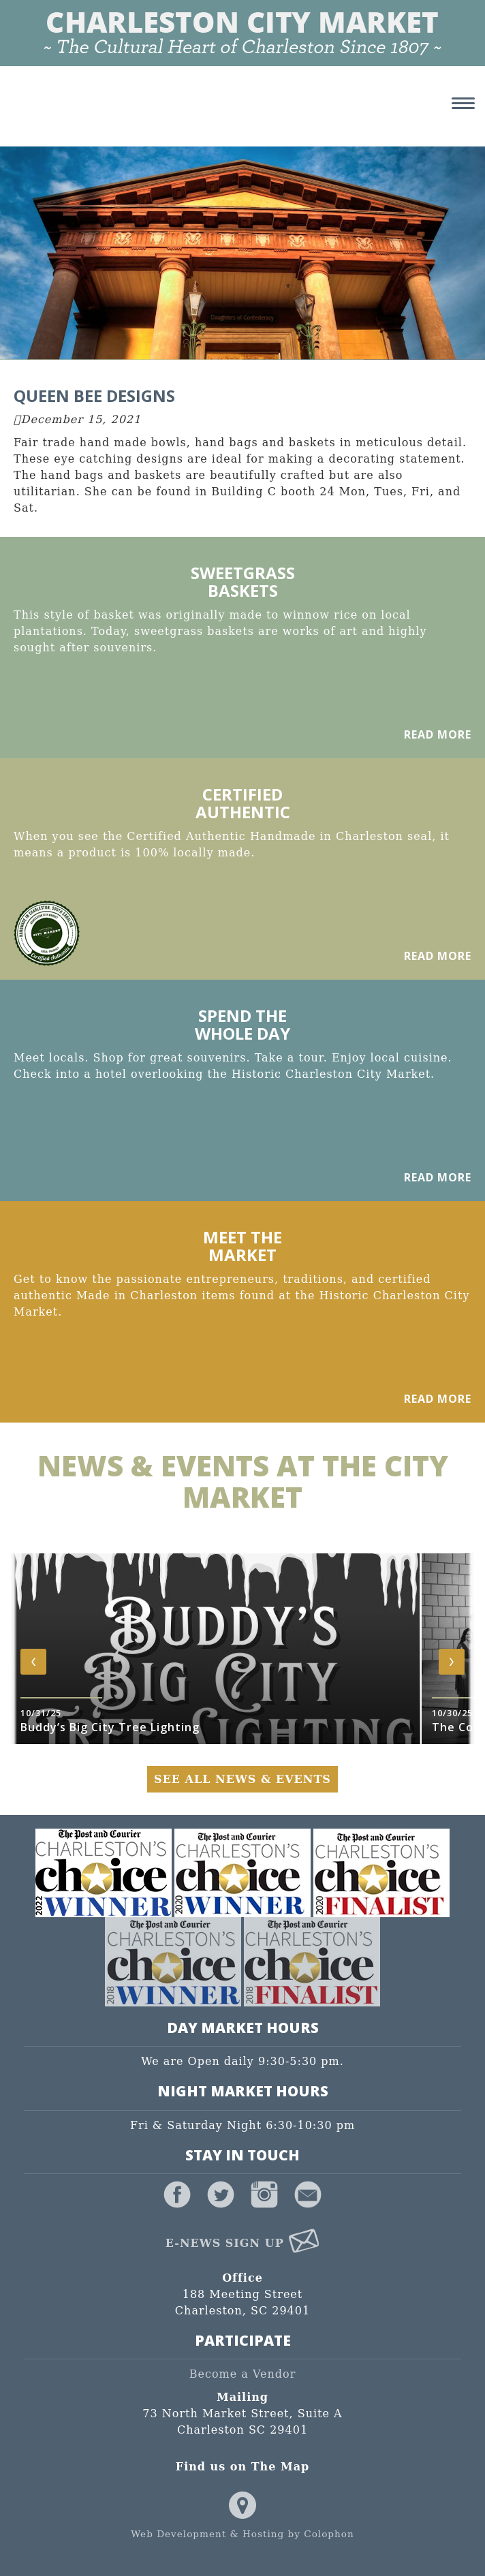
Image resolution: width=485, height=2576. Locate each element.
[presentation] (33, 1662)
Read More (437, 734)
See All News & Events (242, 1779)
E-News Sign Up (243, 2243)
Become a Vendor (242, 2374)
